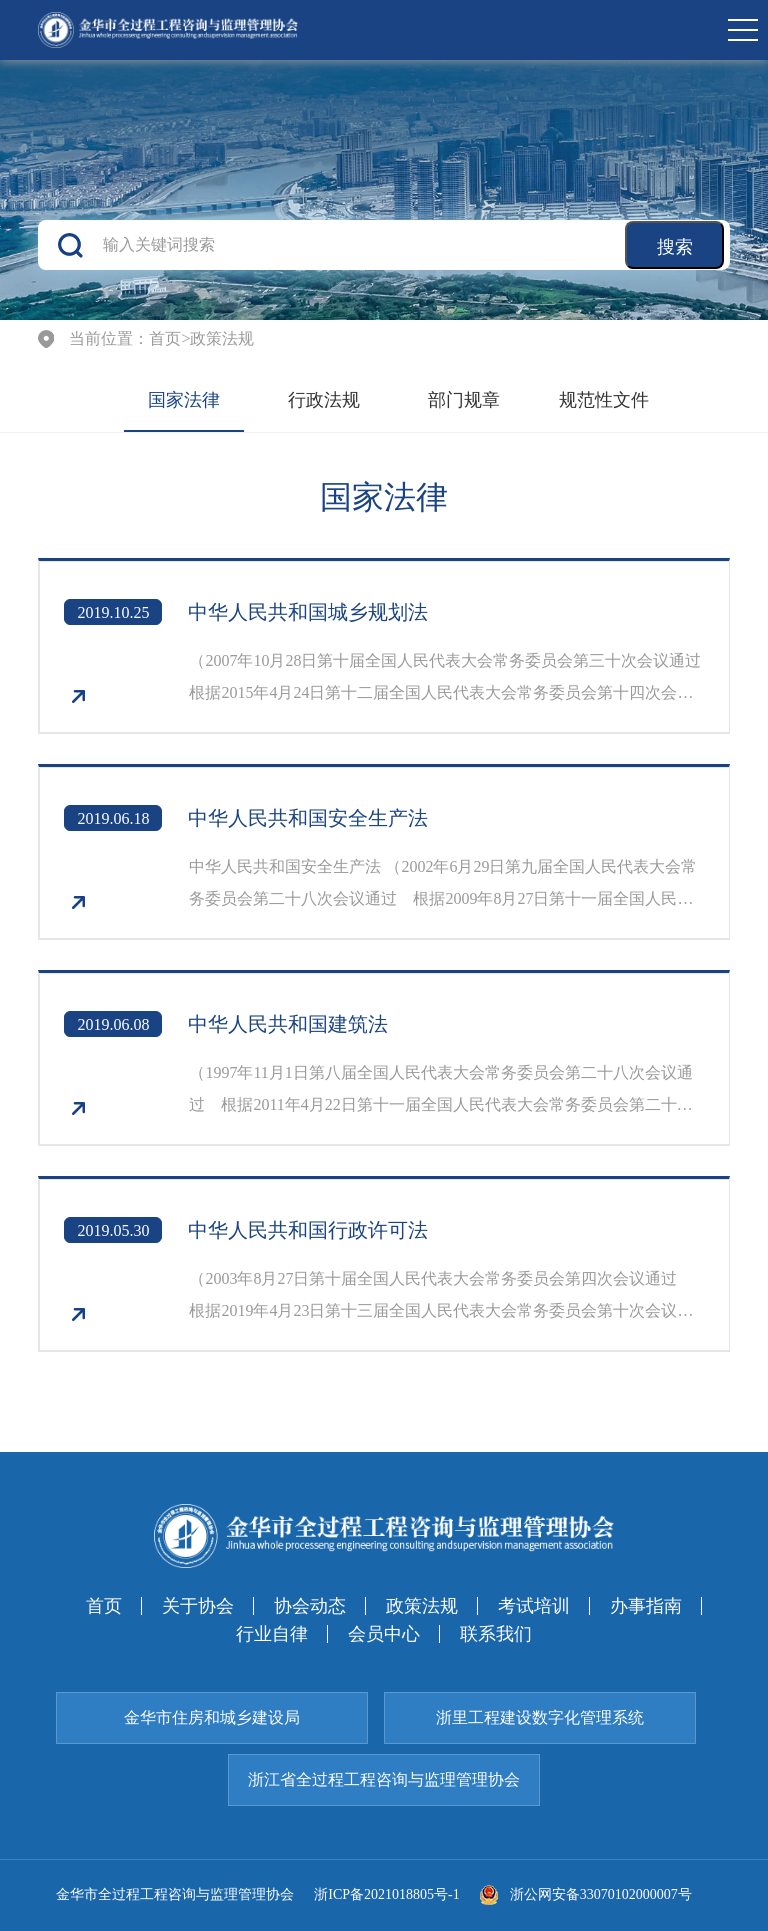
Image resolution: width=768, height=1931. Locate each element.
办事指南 (646, 1606)
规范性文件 (604, 400)
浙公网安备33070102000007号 (586, 1895)
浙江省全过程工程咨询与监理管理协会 (384, 1779)
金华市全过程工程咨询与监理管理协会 (175, 1895)
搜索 (675, 247)
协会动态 (310, 1606)
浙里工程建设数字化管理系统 (540, 1717)
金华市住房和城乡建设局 (212, 1717)
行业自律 (272, 1634)
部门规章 (464, 400)
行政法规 (324, 400)
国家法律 (184, 400)
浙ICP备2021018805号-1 (386, 1895)
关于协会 (198, 1606)
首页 (165, 339)
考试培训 (534, 1606)
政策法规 (222, 339)
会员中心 (384, 1634)
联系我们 (496, 1634)
